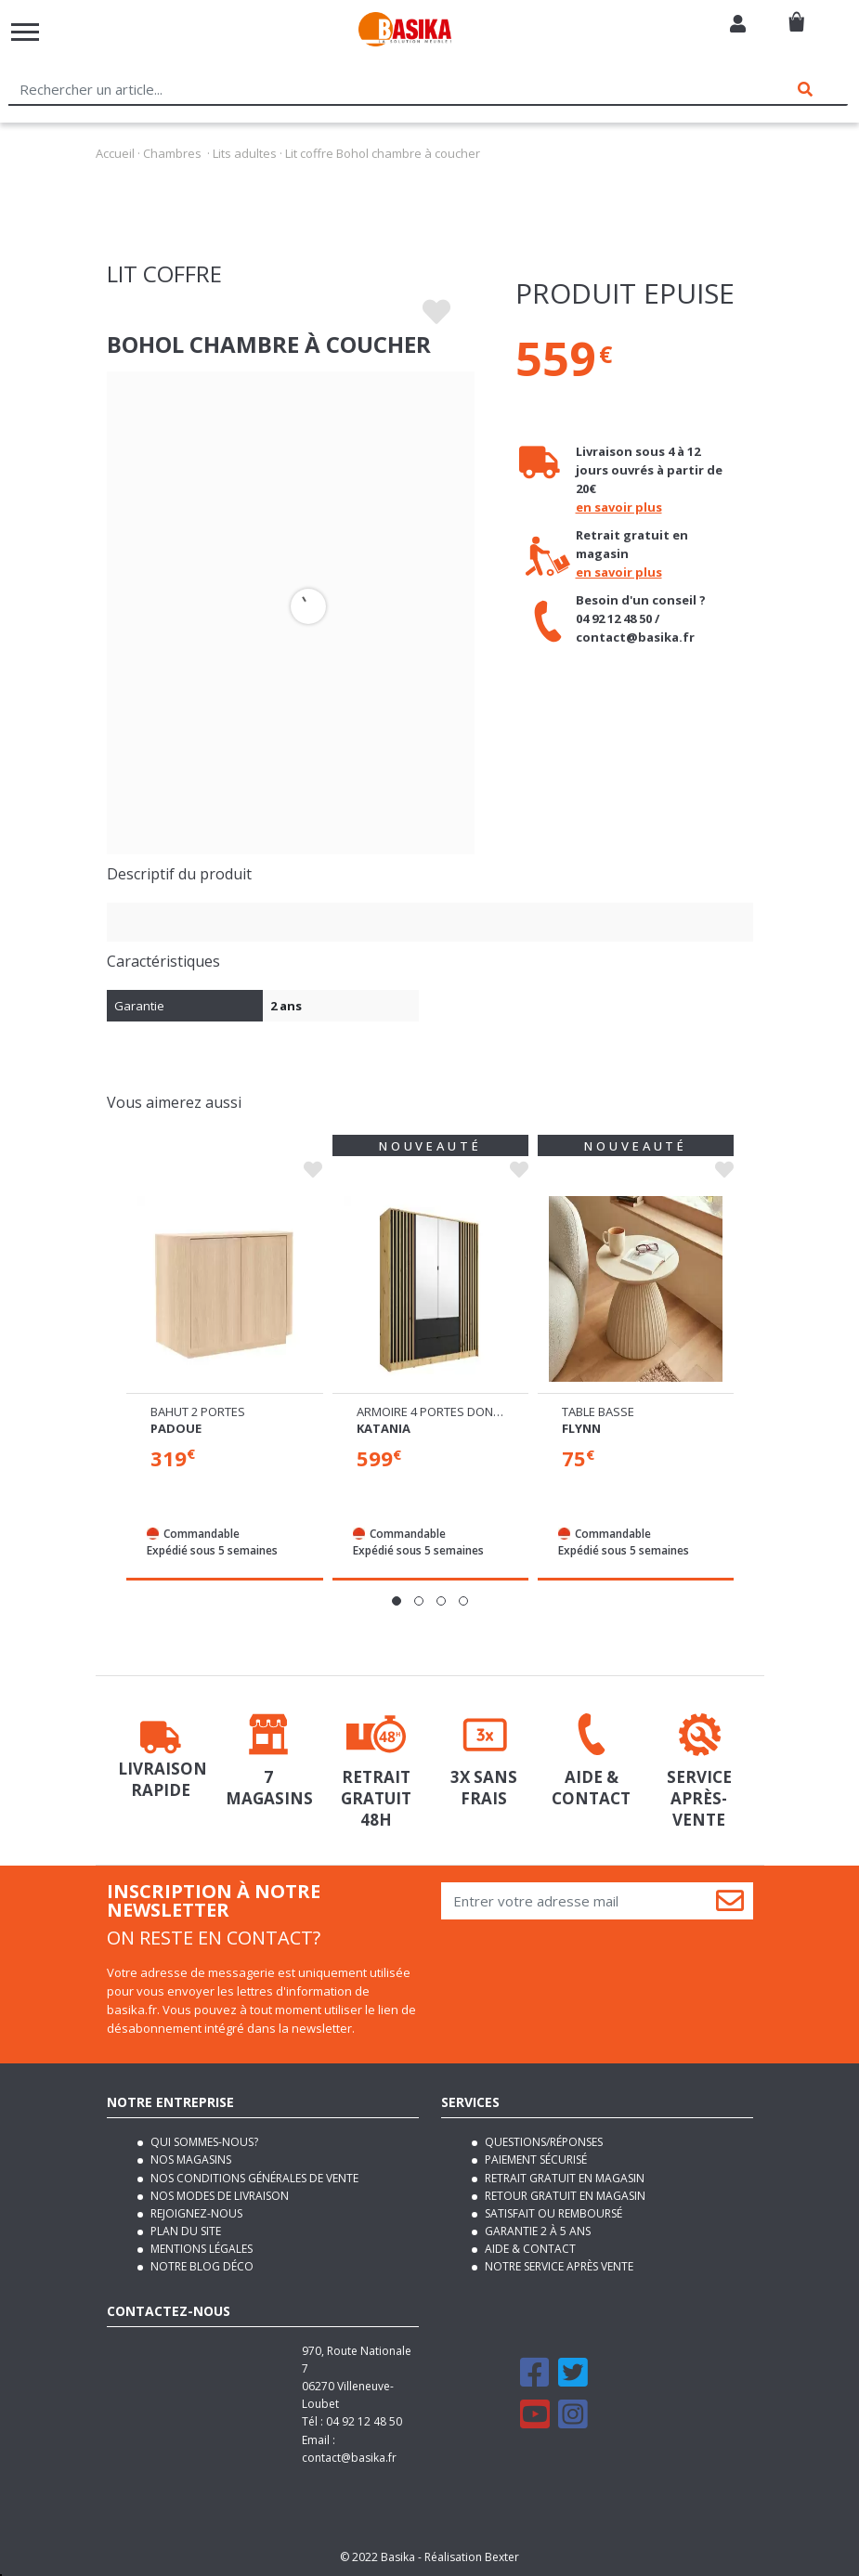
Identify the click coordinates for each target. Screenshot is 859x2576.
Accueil (115, 153)
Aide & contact (529, 2249)
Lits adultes (245, 153)
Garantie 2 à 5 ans (536, 2231)
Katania (383, 1428)
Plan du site (184, 2231)
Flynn (581, 1428)
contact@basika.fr (349, 2457)
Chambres (172, 153)
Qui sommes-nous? (203, 2142)
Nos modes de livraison (218, 2196)
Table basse (598, 1411)
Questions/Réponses (542, 2142)
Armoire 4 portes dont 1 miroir (454, 1411)
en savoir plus (619, 507)
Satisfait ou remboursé (552, 2213)
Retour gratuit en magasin (563, 2196)
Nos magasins (189, 2159)
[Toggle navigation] (25, 32)
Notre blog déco (201, 2266)
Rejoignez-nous (195, 2213)
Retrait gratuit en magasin (563, 2178)
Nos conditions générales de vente (253, 2178)
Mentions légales (200, 2249)
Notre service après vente (557, 2266)
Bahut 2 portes (197, 1411)
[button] (396, 1601)
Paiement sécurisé (534, 2159)
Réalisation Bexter (471, 2557)
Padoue (176, 1428)
